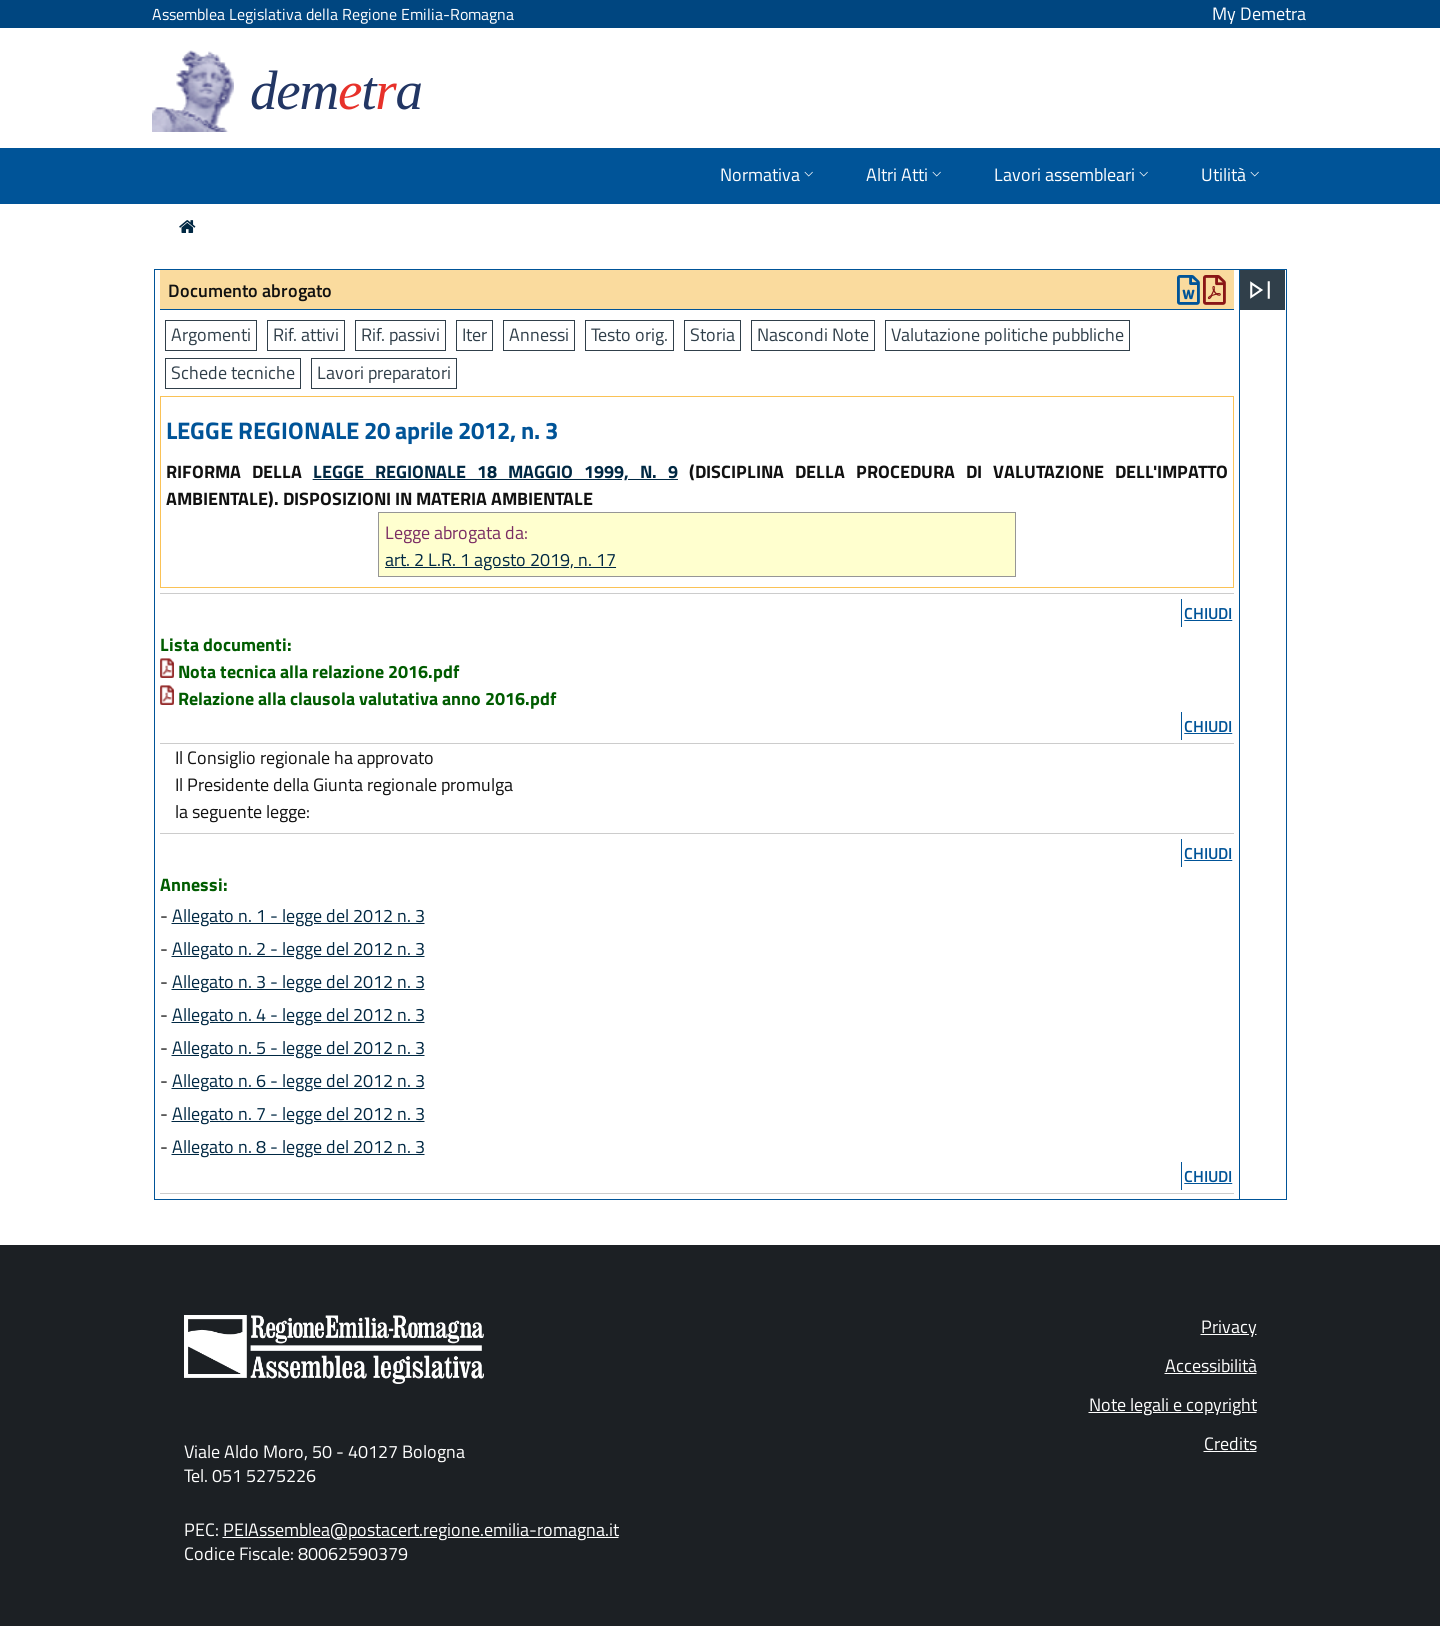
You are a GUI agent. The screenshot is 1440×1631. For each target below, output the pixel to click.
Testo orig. (629, 334)
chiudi (1208, 613)
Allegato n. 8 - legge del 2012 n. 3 (298, 1146)
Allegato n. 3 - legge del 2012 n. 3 (298, 981)
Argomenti (211, 334)
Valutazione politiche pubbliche (1007, 334)
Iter (474, 334)
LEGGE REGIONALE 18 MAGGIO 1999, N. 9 (495, 471)
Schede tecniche (233, 372)
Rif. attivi (306, 334)
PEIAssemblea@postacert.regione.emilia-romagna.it (421, 1529)
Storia (712, 334)
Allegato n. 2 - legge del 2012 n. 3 (298, 948)
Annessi (539, 334)
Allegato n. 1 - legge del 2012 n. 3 (298, 915)
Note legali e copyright (1173, 1404)
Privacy (1229, 1326)
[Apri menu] (1260, 290)
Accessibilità (1211, 1365)
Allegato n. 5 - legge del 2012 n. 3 (298, 1047)
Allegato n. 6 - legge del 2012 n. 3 (298, 1080)
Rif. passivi (400, 334)
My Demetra (1259, 13)
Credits (1230, 1443)
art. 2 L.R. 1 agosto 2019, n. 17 (500, 559)
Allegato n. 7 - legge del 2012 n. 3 (298, 1113)
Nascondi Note (813, 334)
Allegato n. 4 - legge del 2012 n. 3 (298, 1014)
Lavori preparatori (384, 372)
